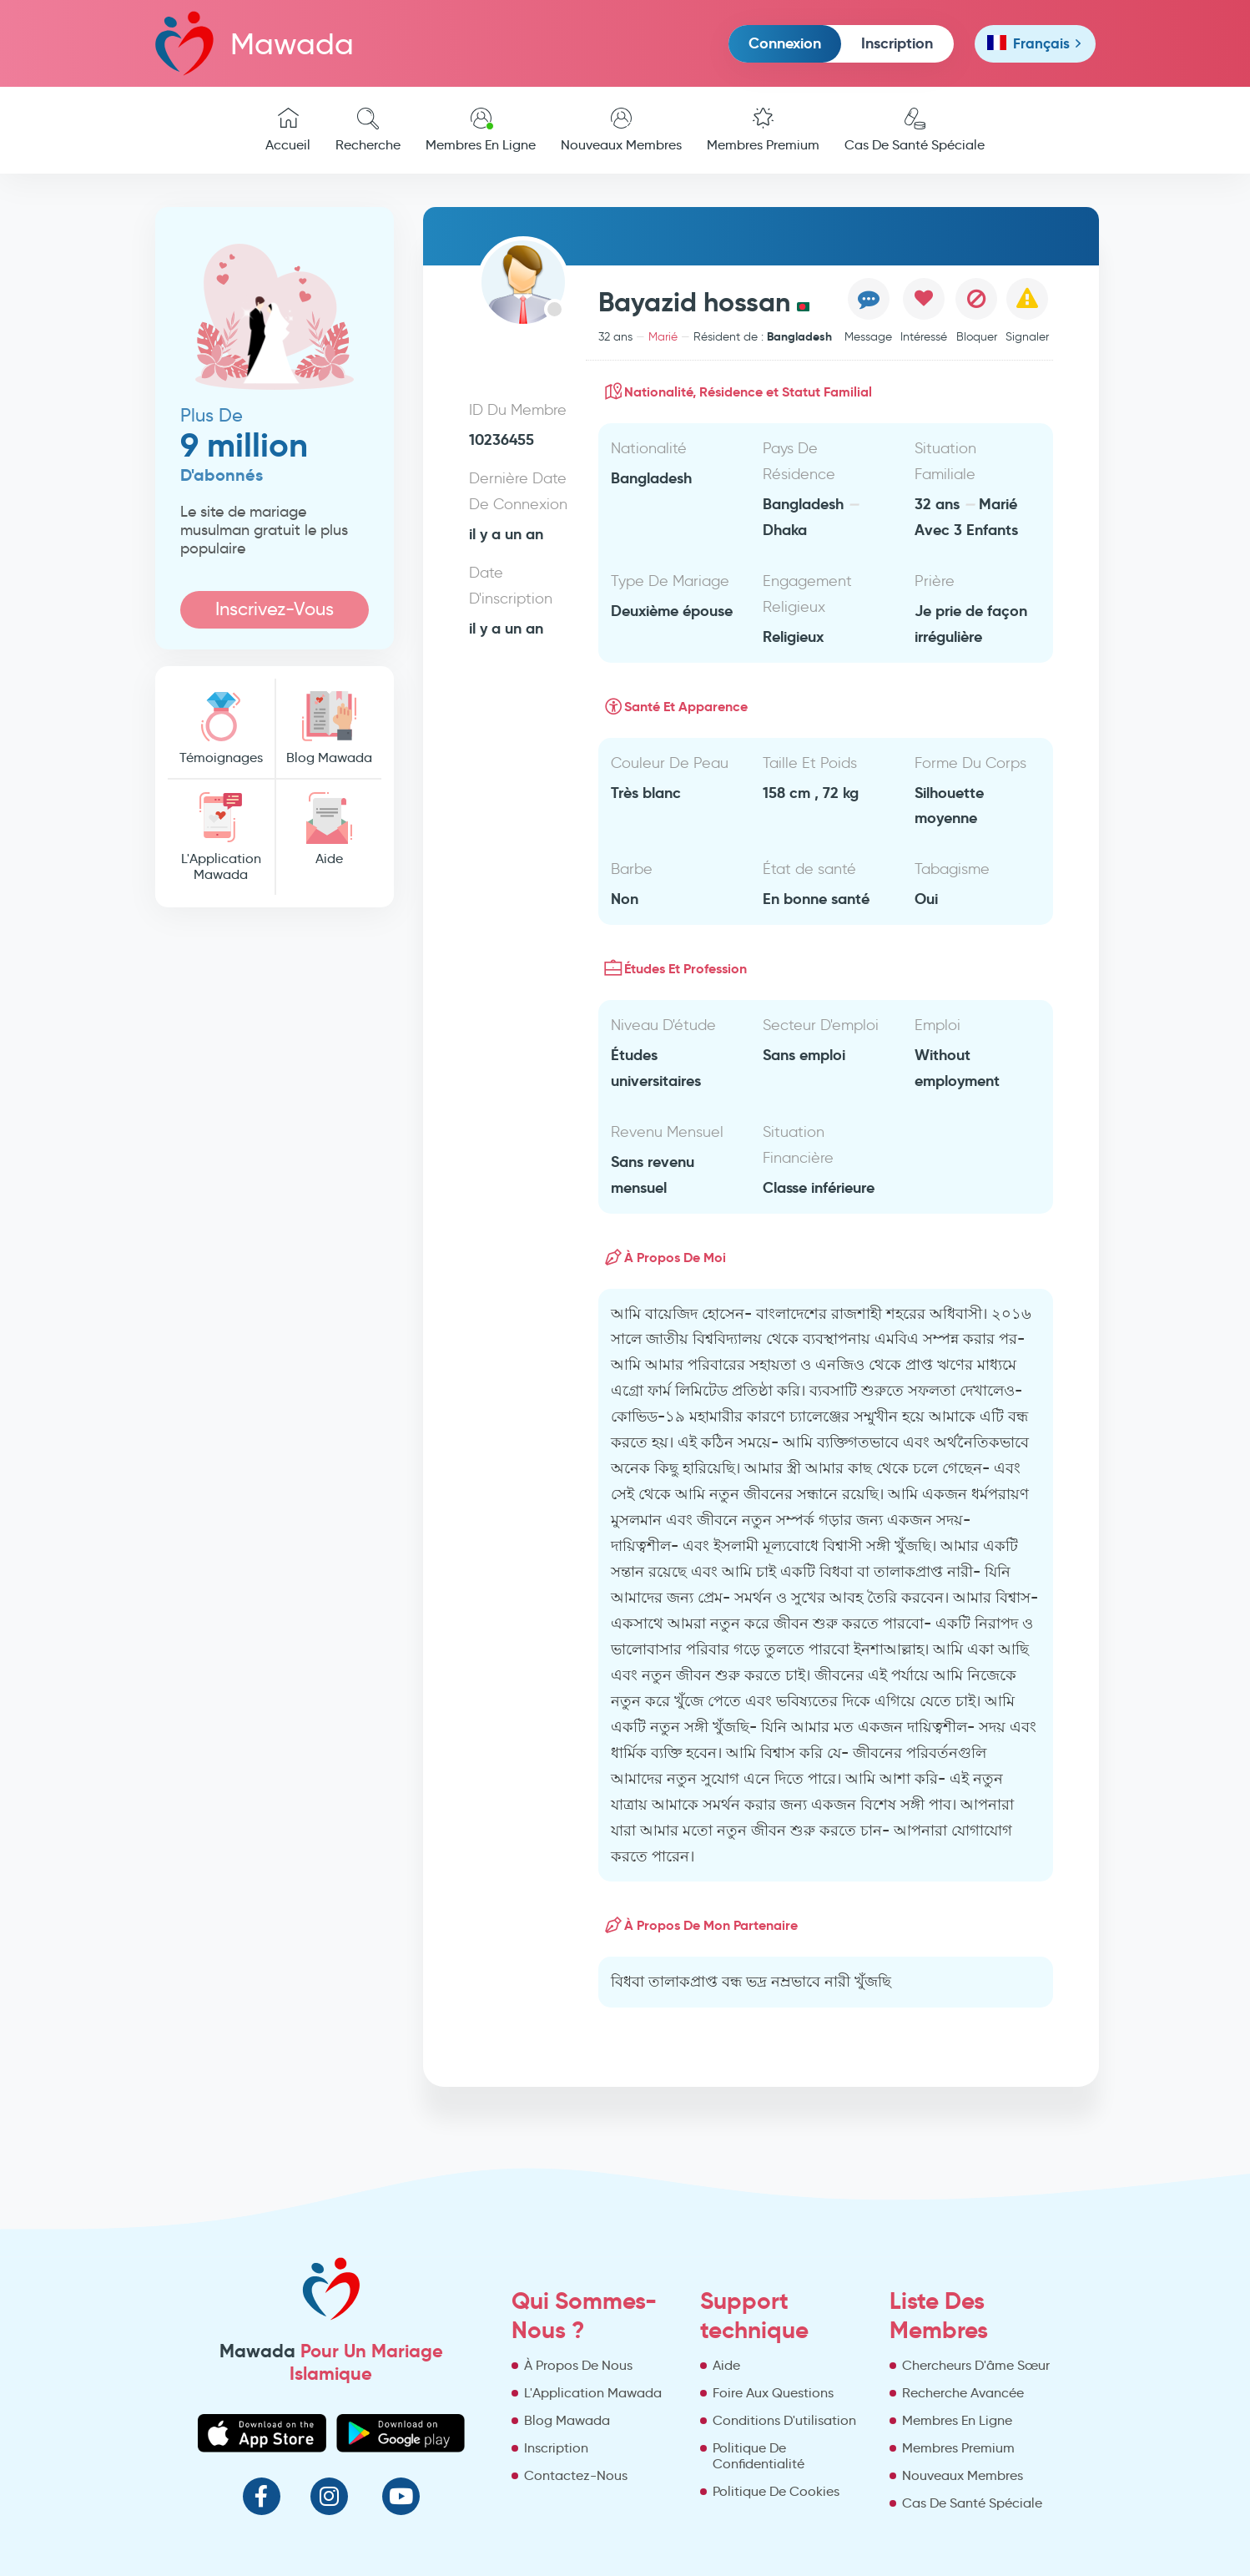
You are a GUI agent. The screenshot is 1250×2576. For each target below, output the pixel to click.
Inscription (897, 43)
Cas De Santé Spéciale (914, 130)
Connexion (784, 43)
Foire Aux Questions (773, 2393)
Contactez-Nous (576, 2475)
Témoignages (221, 728)
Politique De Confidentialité (758, 2456)
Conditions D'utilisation (784, 2420)
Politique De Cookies (776, 2491)
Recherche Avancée (963, 2393)
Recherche (368, 130)
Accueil (287, 130)
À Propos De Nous (578, 2365)
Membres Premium (763, 130)
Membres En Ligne (481, 130)
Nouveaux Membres (621, 130)
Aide (328, 829)
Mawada (254, 43)
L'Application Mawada (221, 837)
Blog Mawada (328, 728)
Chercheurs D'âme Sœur (976, 2365)
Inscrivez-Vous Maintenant (274, 613)
